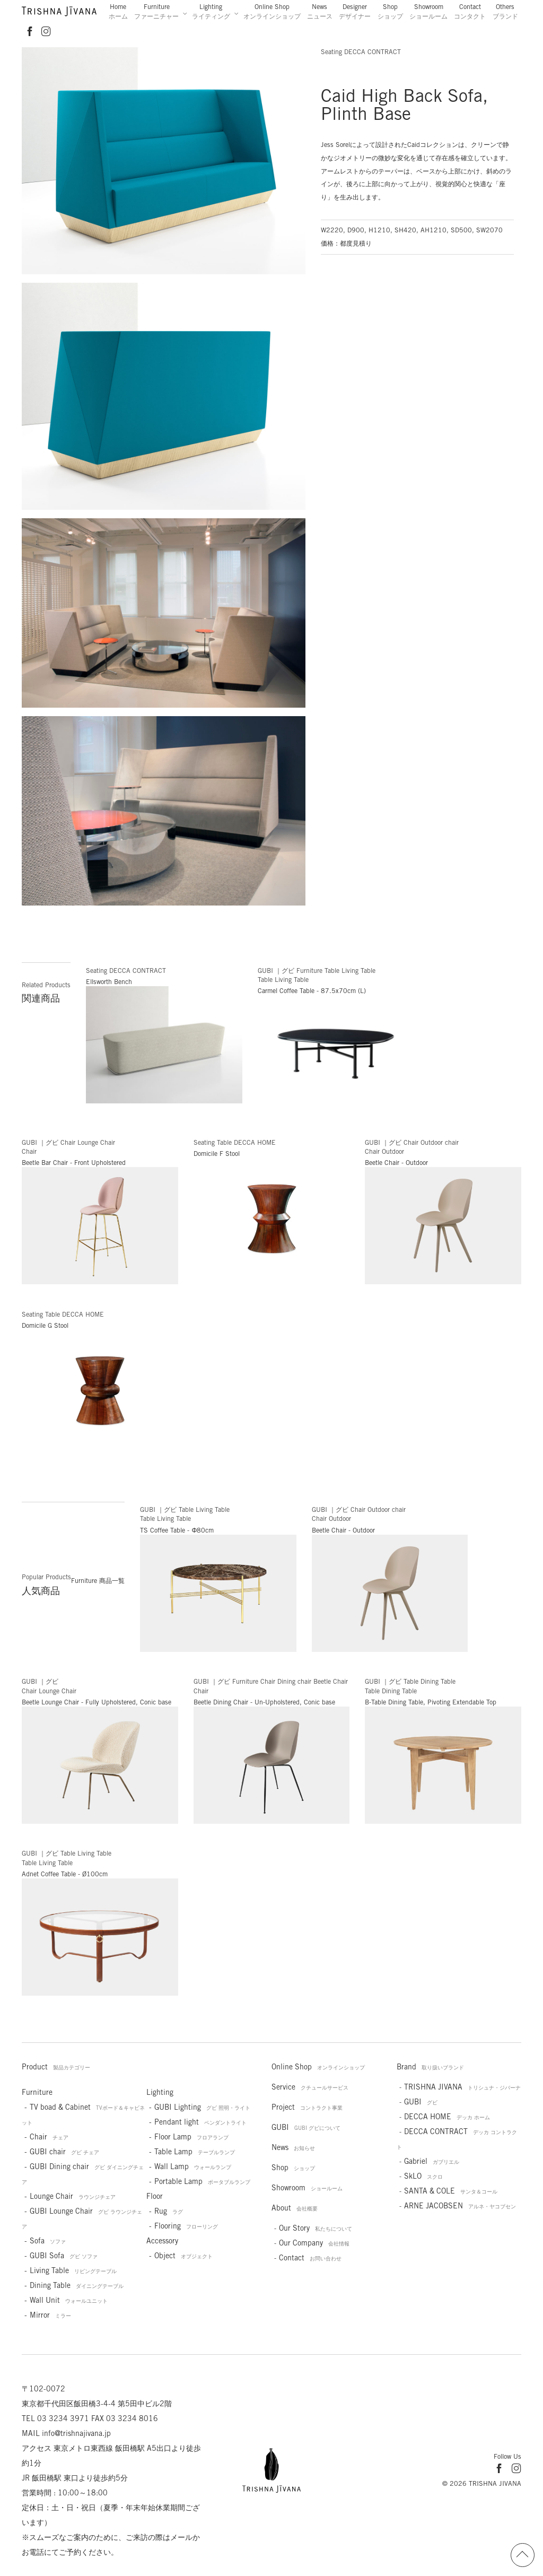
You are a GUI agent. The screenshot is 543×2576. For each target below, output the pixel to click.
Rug (168, 2211)
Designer (355, 11)
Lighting (211, 11)
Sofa (48, 2240)
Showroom (428, 11)
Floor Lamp (191, 2137)
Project (307, 2107)
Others (505, 11)
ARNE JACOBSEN (460, 2205)
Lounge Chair (73, 2196)
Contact (470, 11)
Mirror (50, 2315)
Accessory (162, 2240)
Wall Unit (69, 2300)
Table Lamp (194, 2151)
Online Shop (272, 11)
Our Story (315, 2228)
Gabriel (431, 2161)
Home (118, 11)
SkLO (423, 2176)
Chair (49, 2137)
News (319, 11)
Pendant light (200, 2122)
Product (56, 2066)
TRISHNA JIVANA (462, 2087)
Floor (154, 2196)
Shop (390, 11)
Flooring (186, 2226)
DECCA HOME (447, 2116)
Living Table (73, 2270)
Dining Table (77, 2285)
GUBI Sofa (64, 2255)
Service (310, 2087)
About (295, 2208)
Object (183, 2255)
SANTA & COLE (450, 2191)
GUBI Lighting (202, 2107)
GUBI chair (64, 2151)
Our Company (314, 2243)
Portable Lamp (202, 2181)
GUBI (306, 2127)
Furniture (156, 11)
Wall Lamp (192, 2166)
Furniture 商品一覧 (98, 1581)
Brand (430, 2066)
